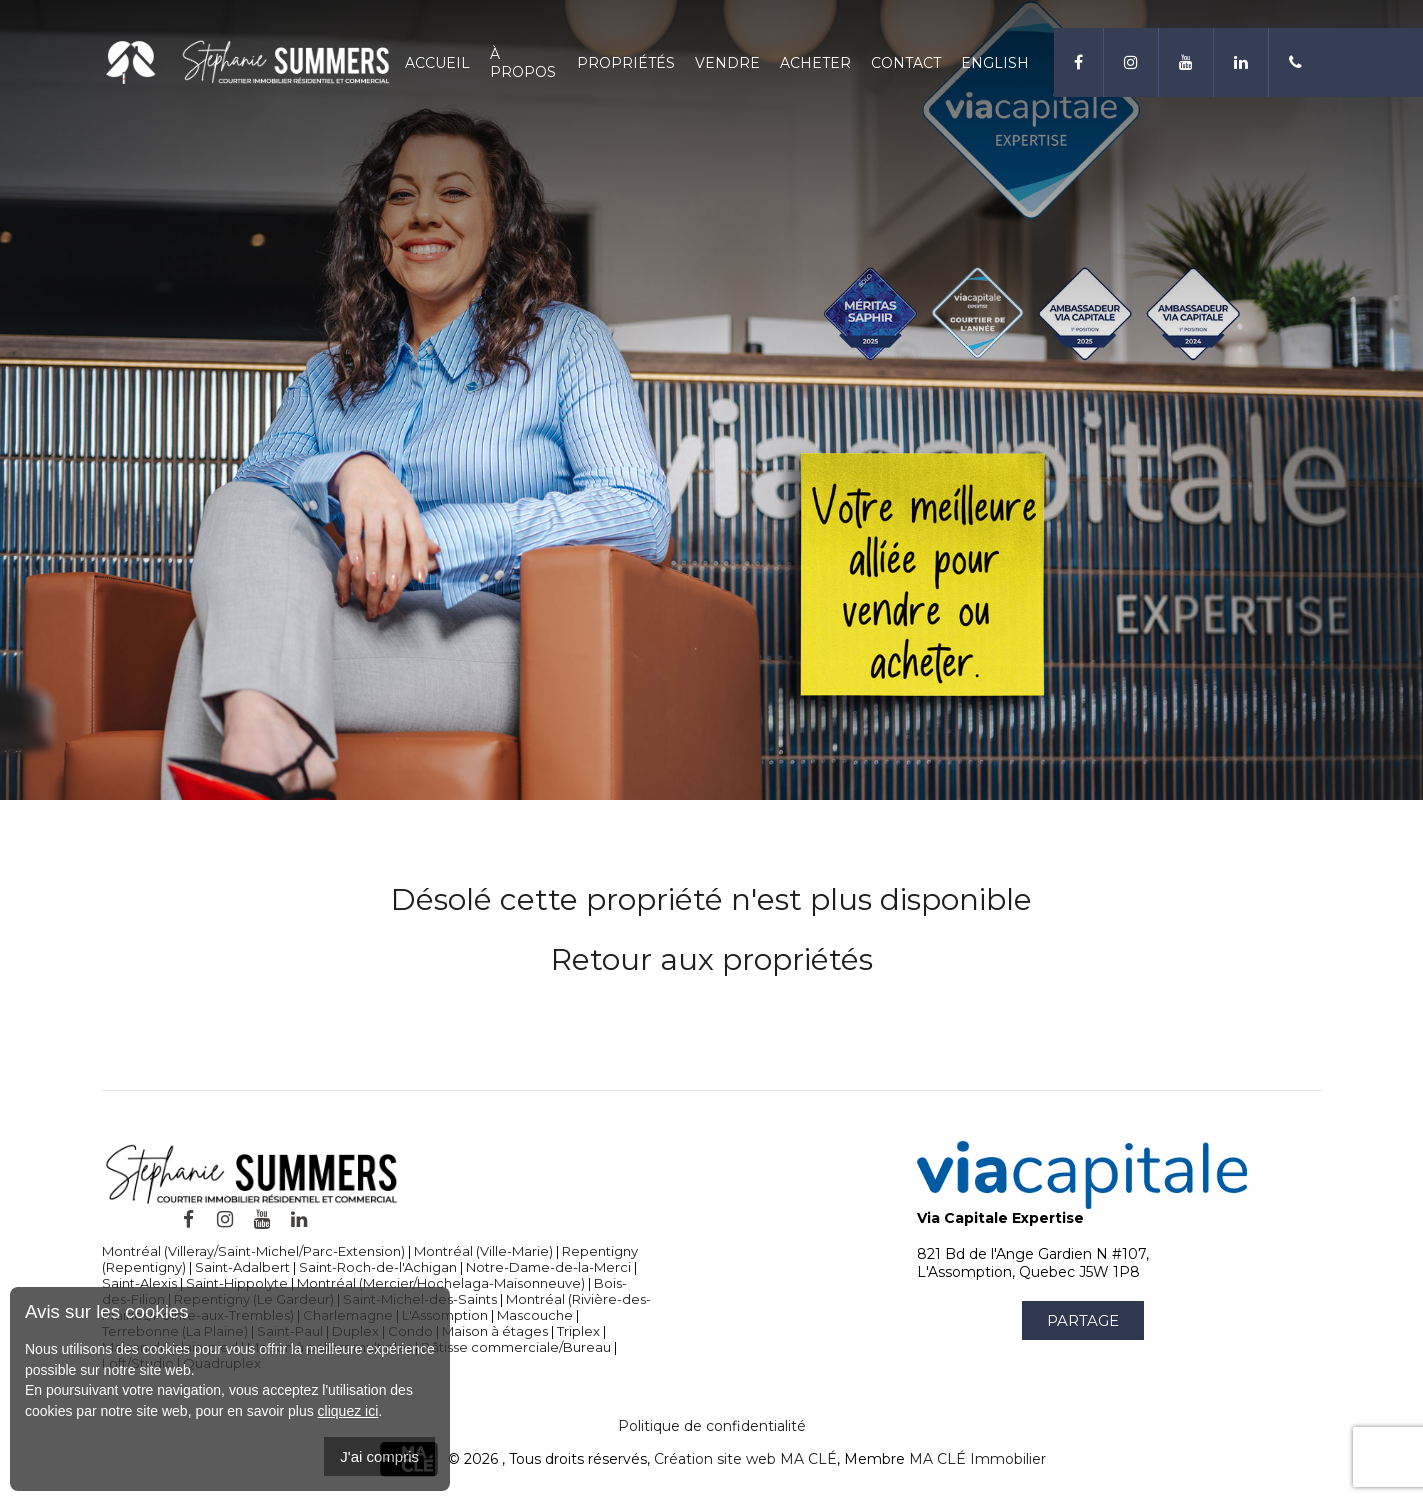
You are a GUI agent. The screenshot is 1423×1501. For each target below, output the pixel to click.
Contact (906, 63)
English (995, 63)
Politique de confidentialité (712, 1426)
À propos (523, 63)
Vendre (727, 63)
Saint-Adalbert (242, 1267)
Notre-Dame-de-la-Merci (548, 1267)
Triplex (578, 1331)
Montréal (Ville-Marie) (483, 1251)
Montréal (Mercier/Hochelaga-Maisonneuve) (441, 1283)
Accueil (437, 63)
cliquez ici (348, 1411)
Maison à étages (495, 1331)
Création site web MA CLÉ (745, 1459)
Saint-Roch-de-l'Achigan (378, 1267)
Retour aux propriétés (712, 959)
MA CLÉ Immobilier (977, 1459)
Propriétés (626, 63)
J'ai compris (379, 1456)
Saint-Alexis (139, 1283)
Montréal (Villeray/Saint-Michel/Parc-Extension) (253, 1251)
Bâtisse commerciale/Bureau (516, 1347)
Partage (1083, 1320)
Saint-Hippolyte (237, 1283)
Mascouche (535, 1315)
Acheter (815, 63)
